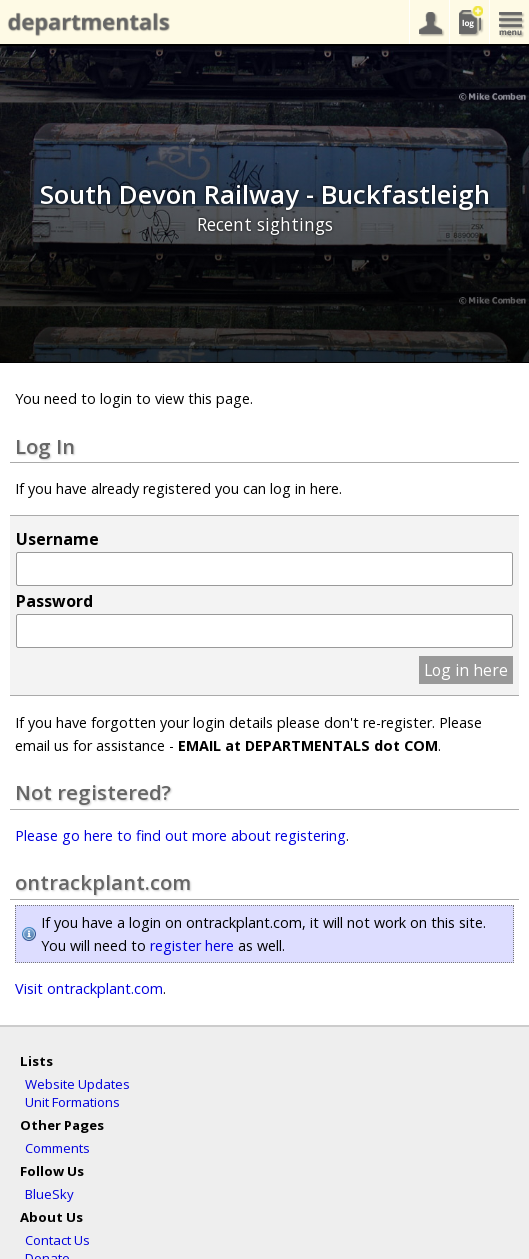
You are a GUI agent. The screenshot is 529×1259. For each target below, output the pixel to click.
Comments (57, 1148)
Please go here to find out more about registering (180, 835)
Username (57, 539)
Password (54, 601)
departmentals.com (85, 23)
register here (192, 945)
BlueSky (49, 1194)
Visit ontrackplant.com (89, 988)
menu (509, 22)
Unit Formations (72, 1102)
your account (429, 22)
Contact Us (57, 1240)
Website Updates (77, 1084)
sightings (469, 22)
